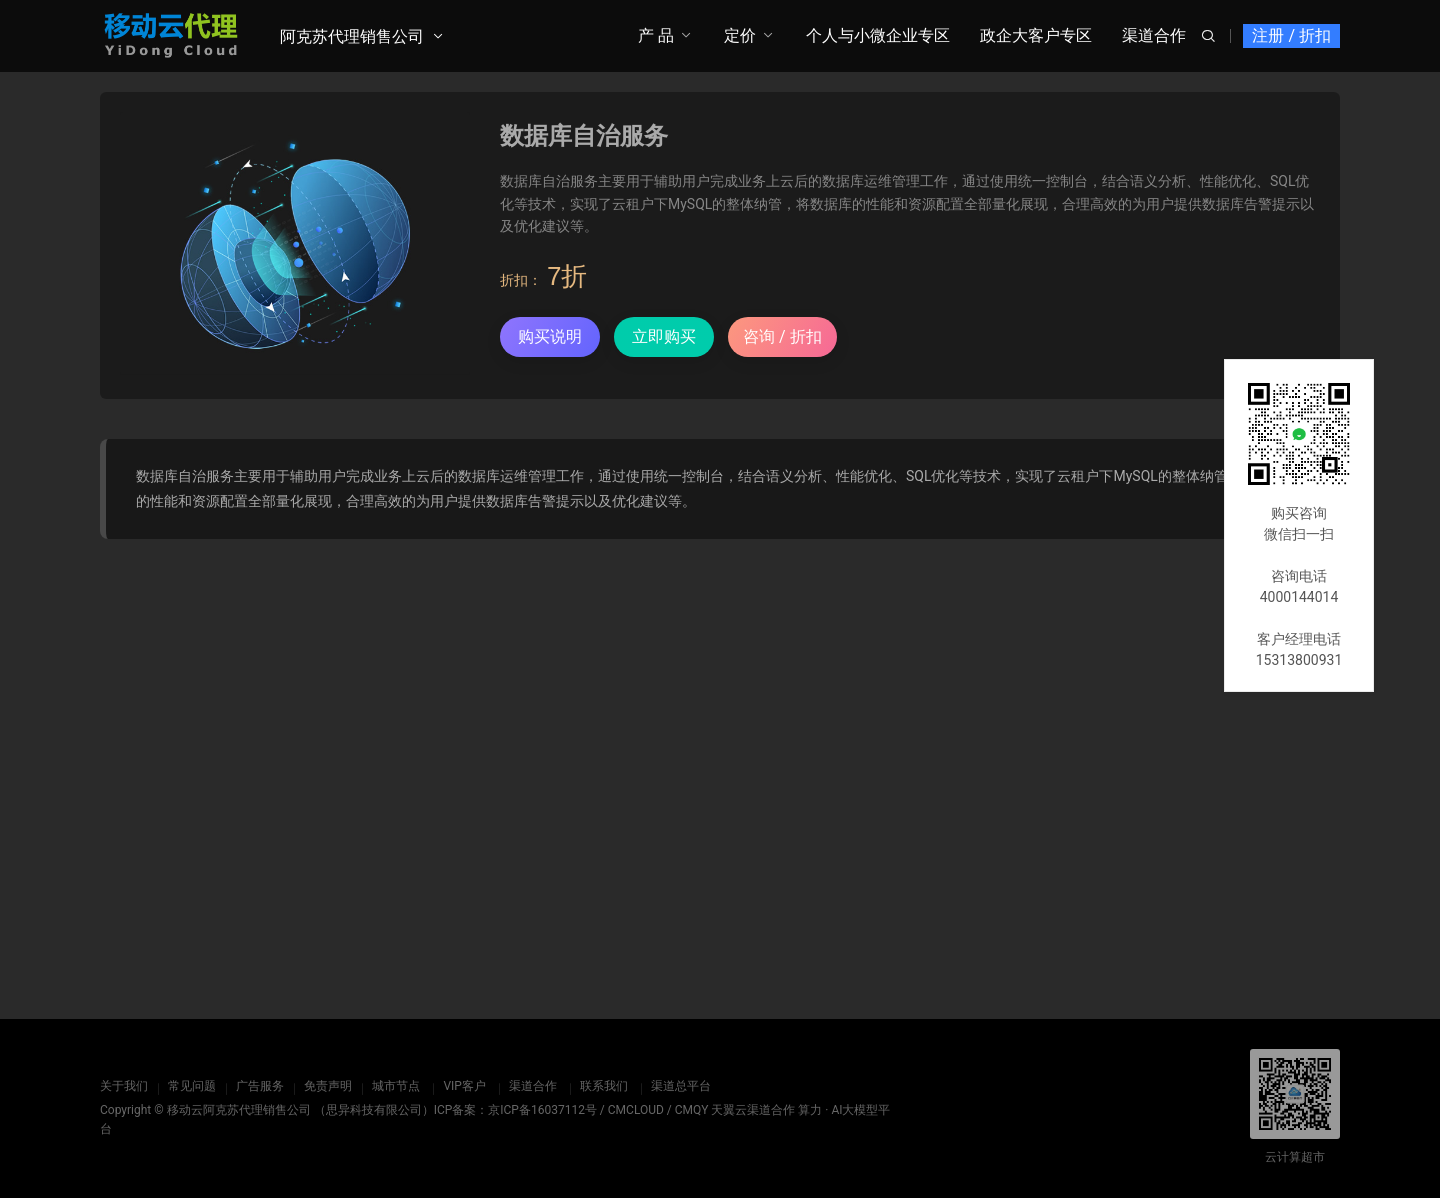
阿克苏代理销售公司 (352, 36)
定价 (740, 35)
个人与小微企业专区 (878, 35)
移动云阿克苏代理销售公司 (239, 1110)
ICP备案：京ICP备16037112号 (515, 1110)
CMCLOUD (636, 1110)
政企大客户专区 (1036, 35)
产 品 (656, 35)
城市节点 (396, 1086)
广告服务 (260, 1086)
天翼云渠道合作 (753, 1110)
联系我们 (603, 1086)
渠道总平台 (680, 1086)
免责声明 (328, 1086)
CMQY (692, 1110)
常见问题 (192, 1086)
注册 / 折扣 (1291, 35)
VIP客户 (464, 1086)
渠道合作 (1154, 35)
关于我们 (124, 1086)
